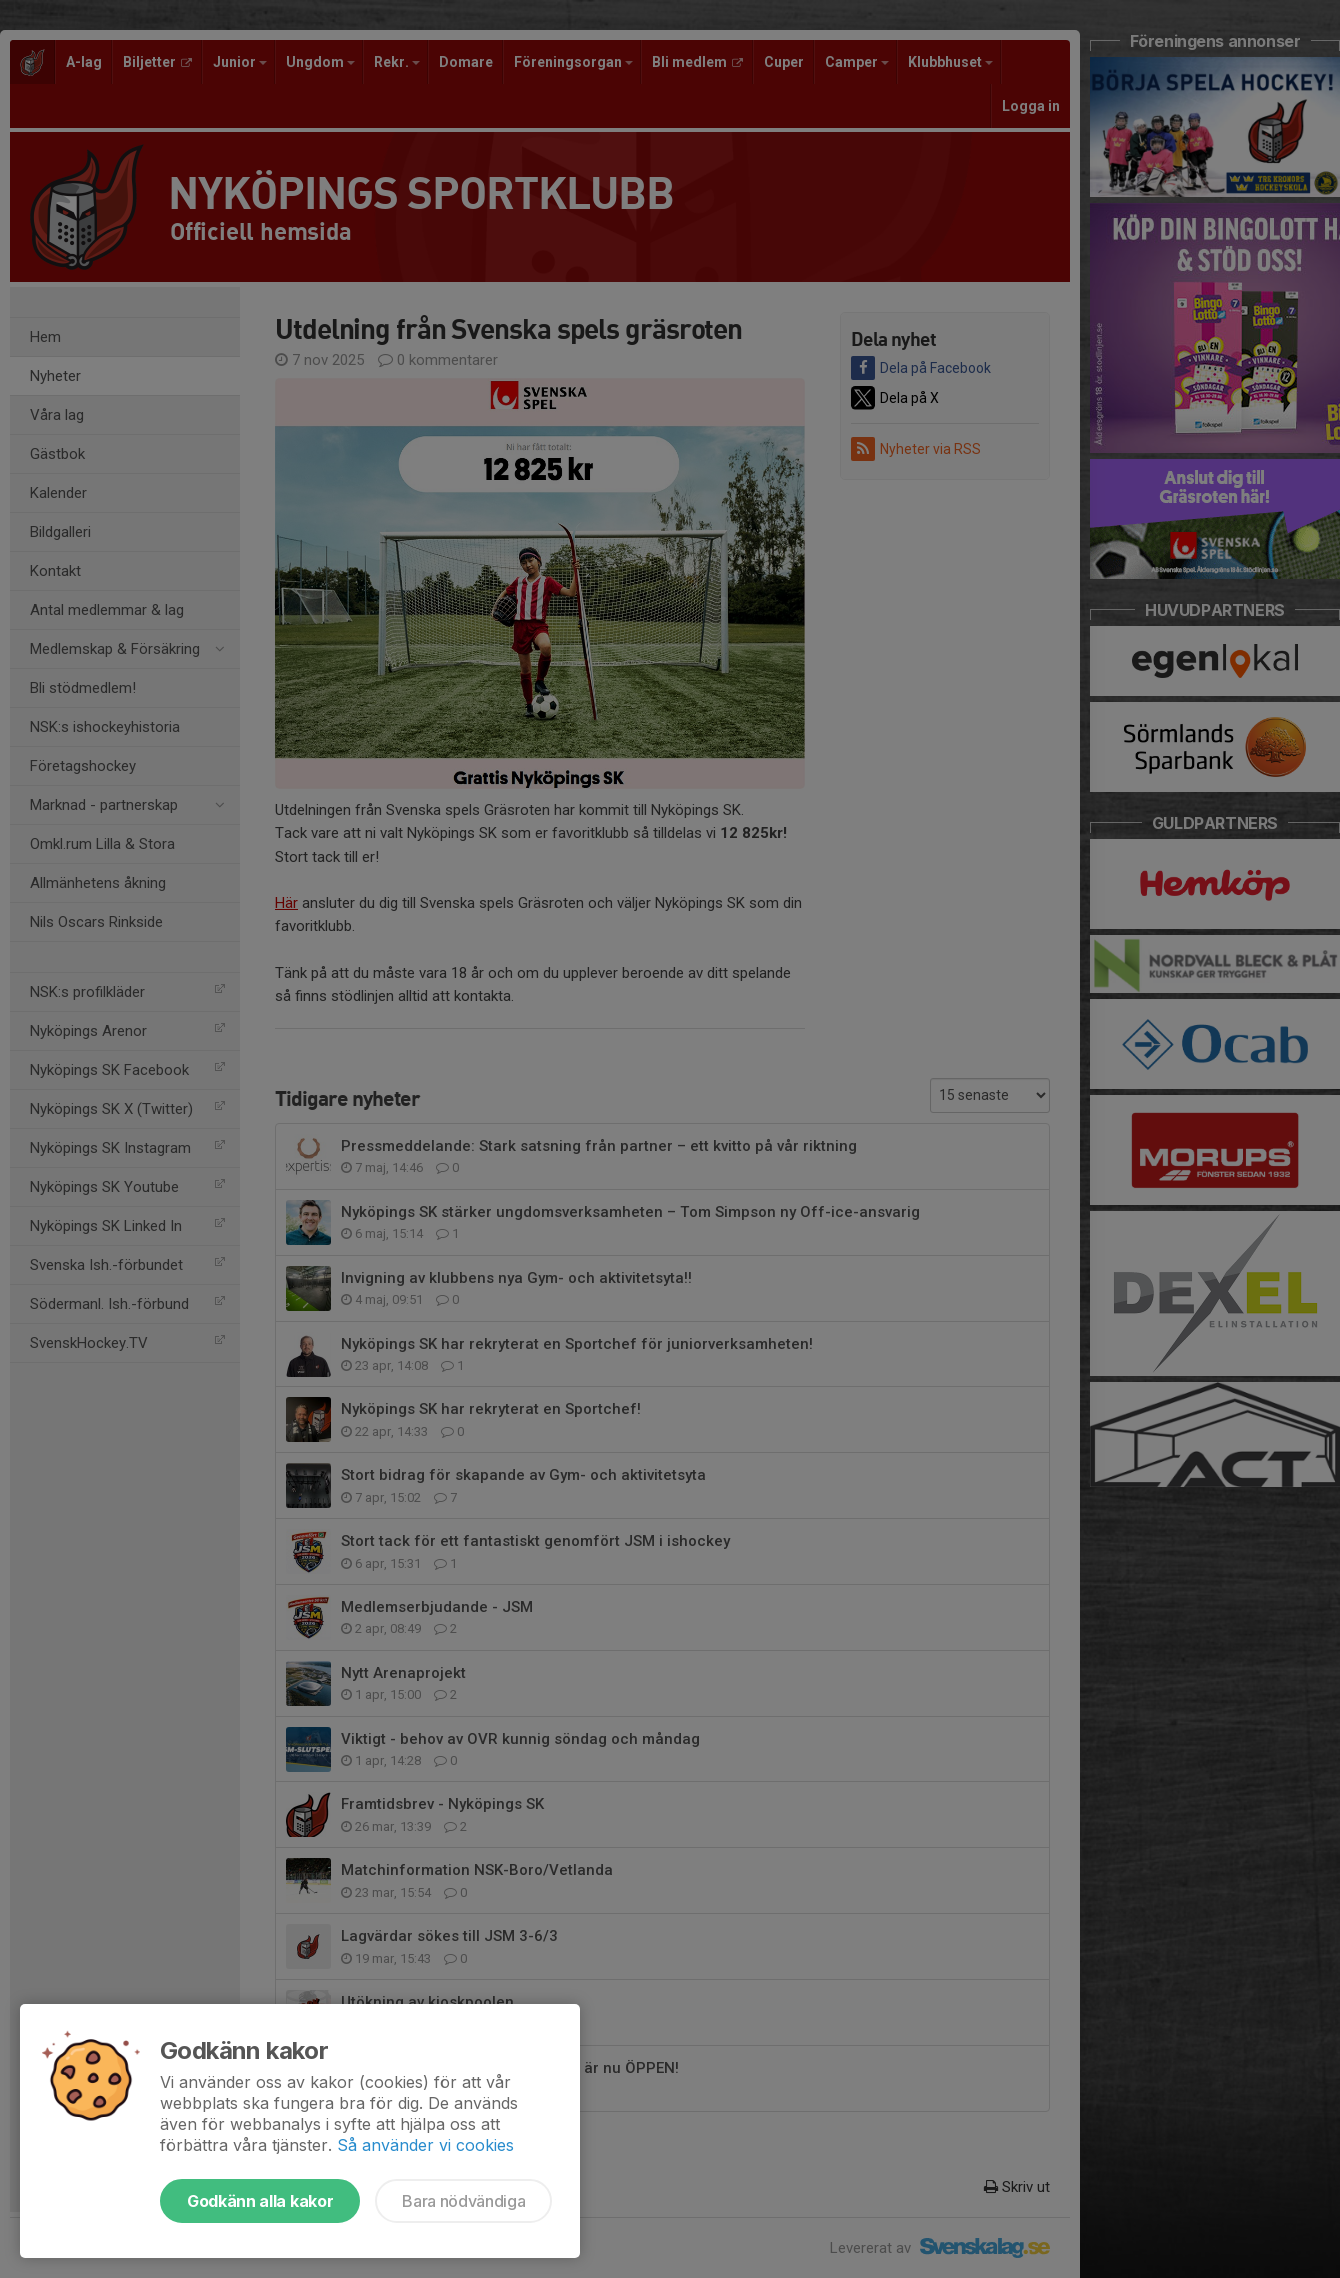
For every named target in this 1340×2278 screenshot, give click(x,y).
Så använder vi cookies (425, 2145)
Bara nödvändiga (463, 2201)
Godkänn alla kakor (260, 2201)
